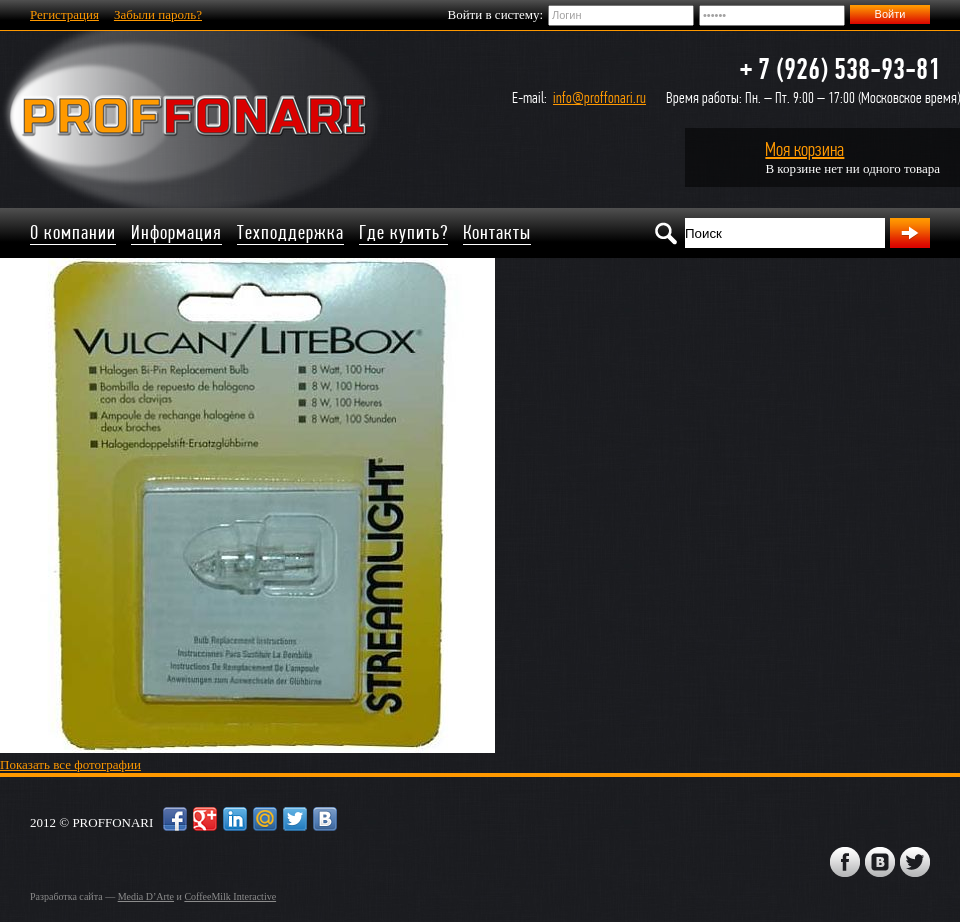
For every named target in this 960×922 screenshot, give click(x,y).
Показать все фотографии (70, 764)
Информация (176, 232)
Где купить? (403, 232)
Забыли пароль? (158, 14)
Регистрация (64, 14)
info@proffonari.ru (599, 97)
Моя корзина (804, 149)
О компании (73, 232)
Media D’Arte (146, 896)
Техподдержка (290, 232)
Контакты (497, 232)
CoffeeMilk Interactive (230, 896)
